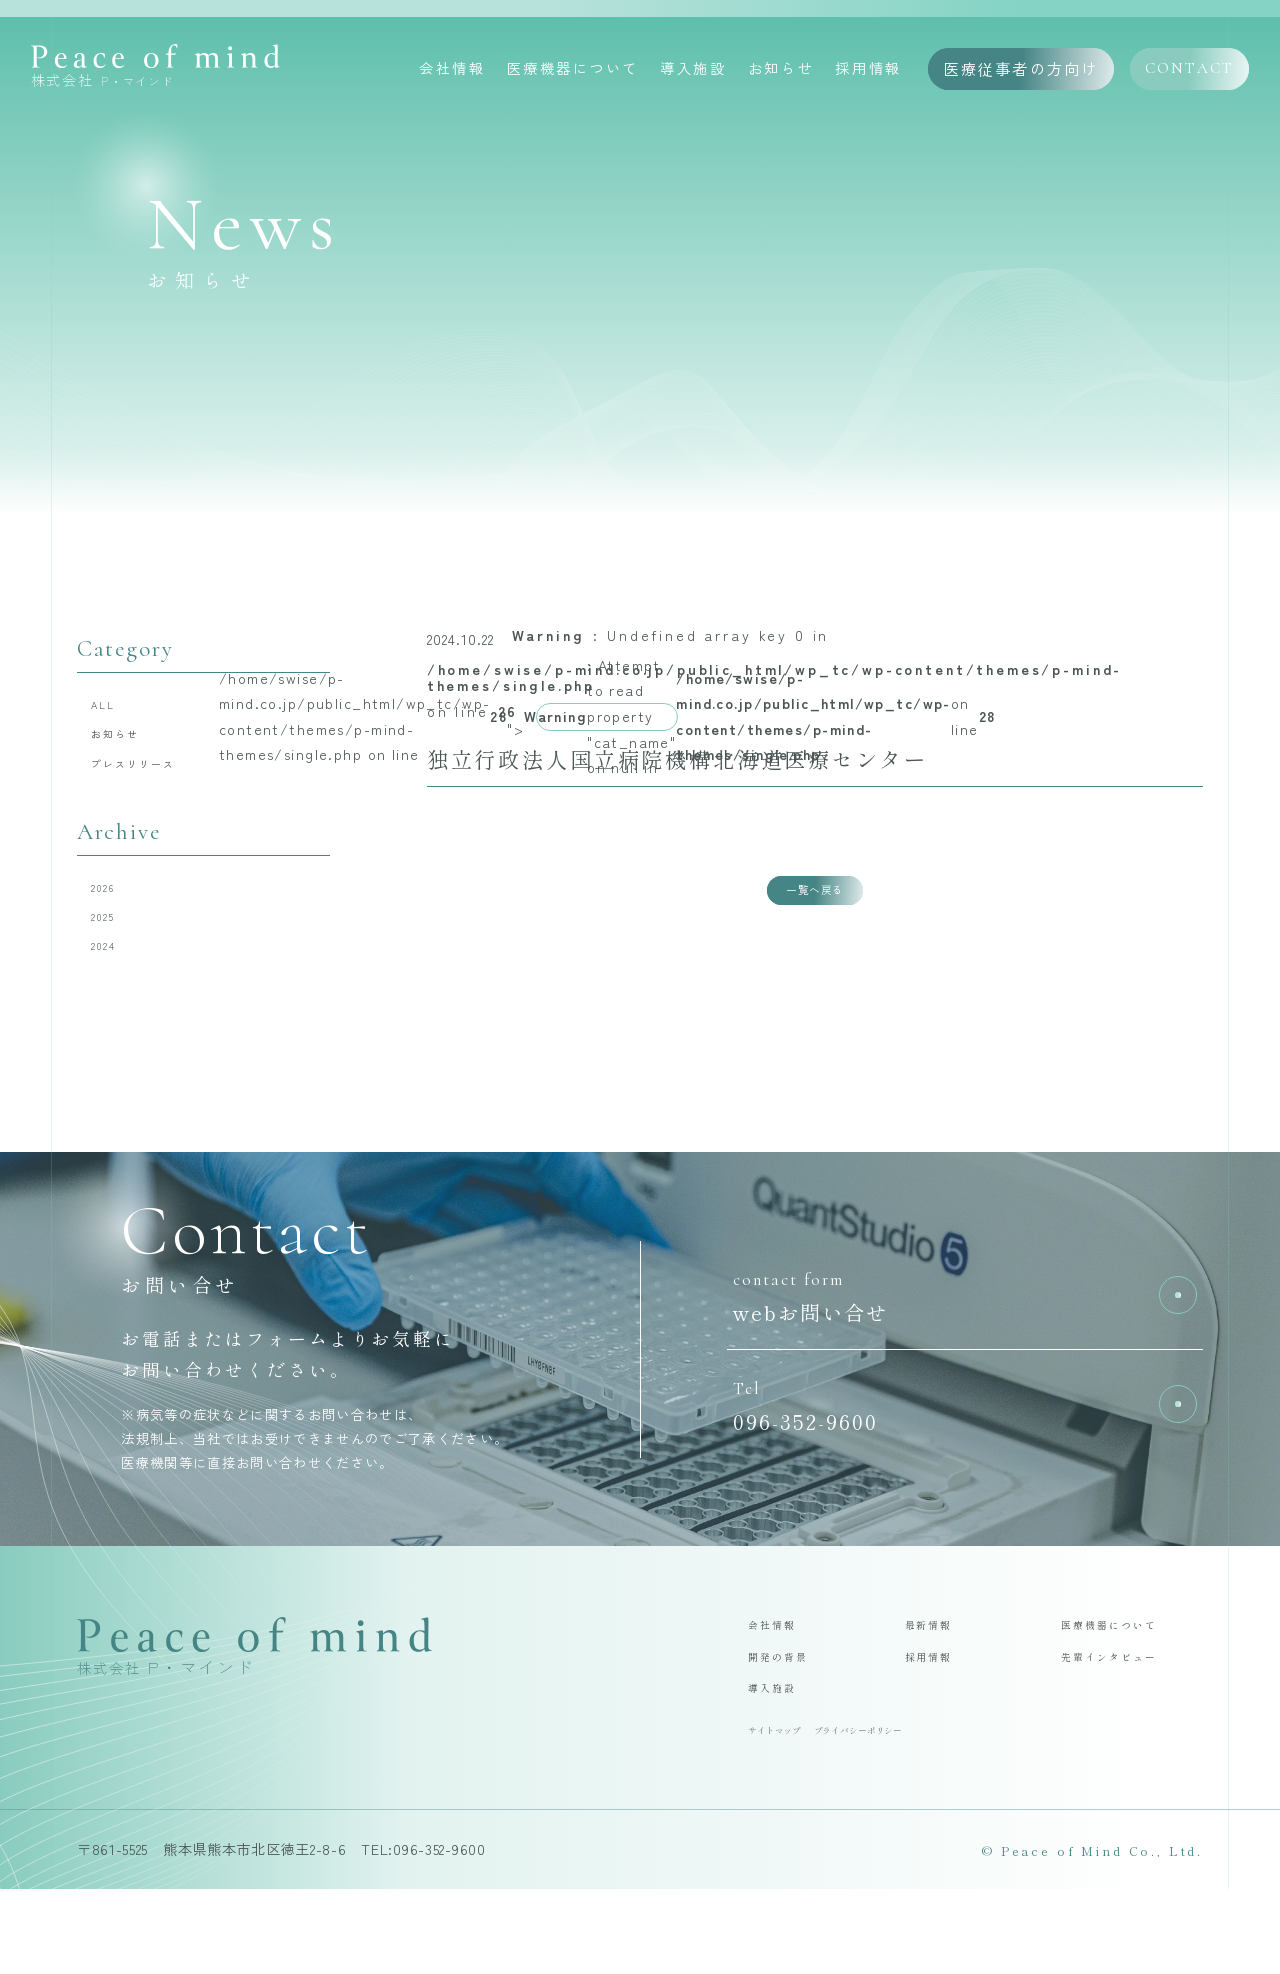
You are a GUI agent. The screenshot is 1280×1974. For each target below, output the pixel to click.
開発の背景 (790, 1723)
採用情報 (868, 71)
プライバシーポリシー (906, 1811)
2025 (115, 958)
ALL (115, 710)
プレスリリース (157, 787)
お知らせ (781, 71)
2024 (116, 997)
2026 (116, 920)
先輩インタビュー (1128, 1723)
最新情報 (938, 1684)
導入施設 (693, 71)
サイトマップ (787, 1811)
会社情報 (452, 71)
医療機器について (573, 71)
